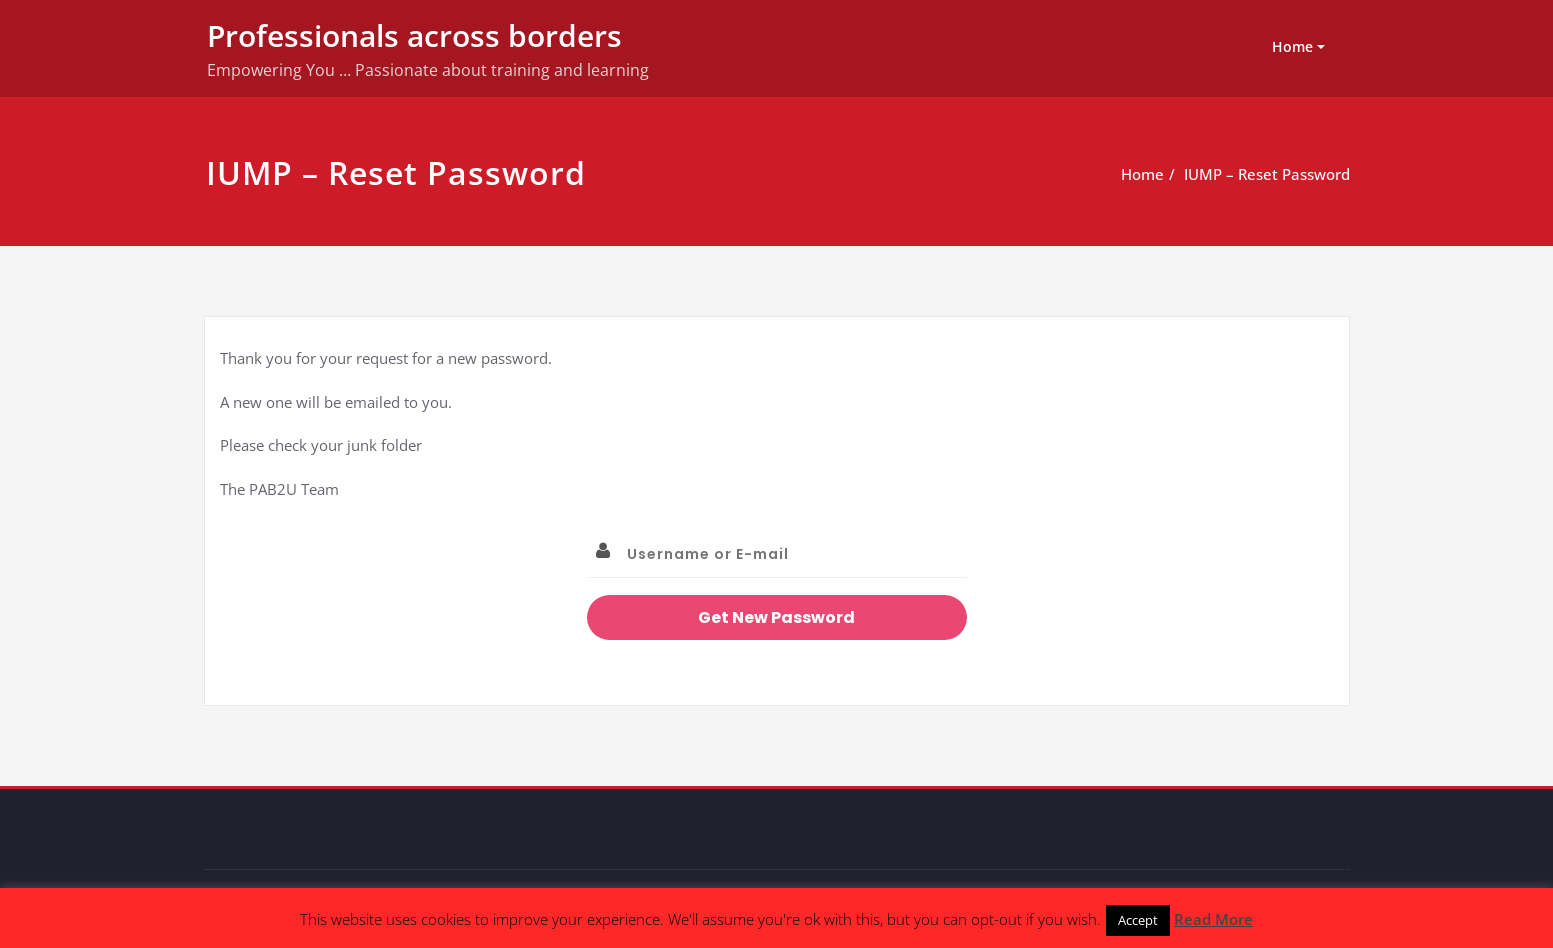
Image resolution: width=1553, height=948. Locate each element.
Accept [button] (1138, 920)
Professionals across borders (414, 35)
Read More (1213, 919)
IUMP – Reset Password (1267, 174)
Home (1292, 46)
